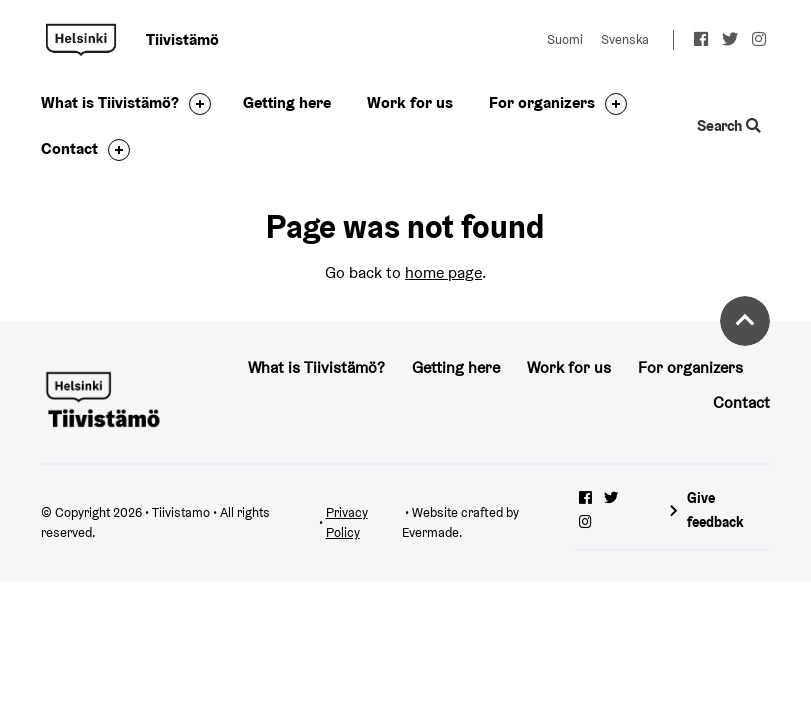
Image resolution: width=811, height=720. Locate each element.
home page (443, 272)
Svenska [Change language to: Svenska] (625, 39)
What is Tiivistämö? (110, 102)
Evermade (430, 532)
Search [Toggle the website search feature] (729, 125)
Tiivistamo (81, 40)
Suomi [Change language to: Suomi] (565, 39)
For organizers (542, 102)
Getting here (287, 102)
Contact (69, 148)
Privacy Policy (347, 523)
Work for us (410, 102)
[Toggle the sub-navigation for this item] (195, 104)
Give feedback (715, 509)
